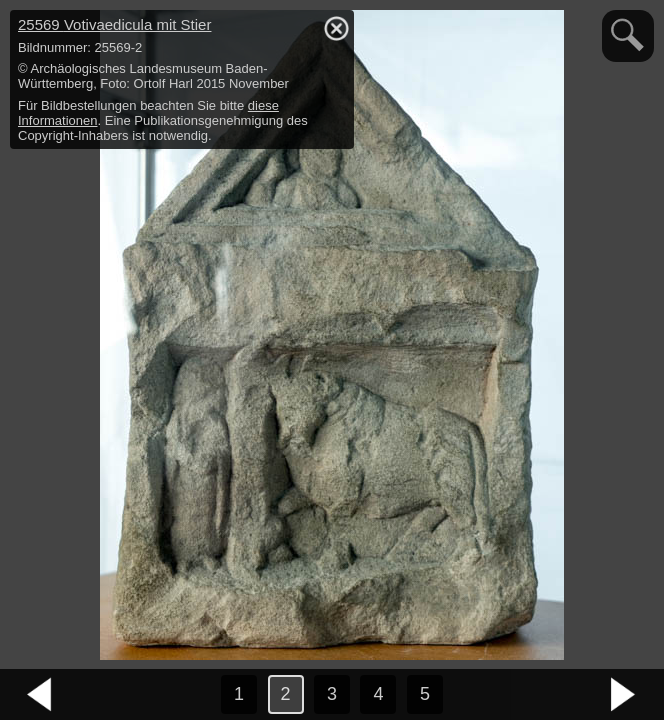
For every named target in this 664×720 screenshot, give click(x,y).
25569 (114, 24)
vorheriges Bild (40, 695)
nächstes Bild (624, 695)
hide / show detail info (336, 28)
